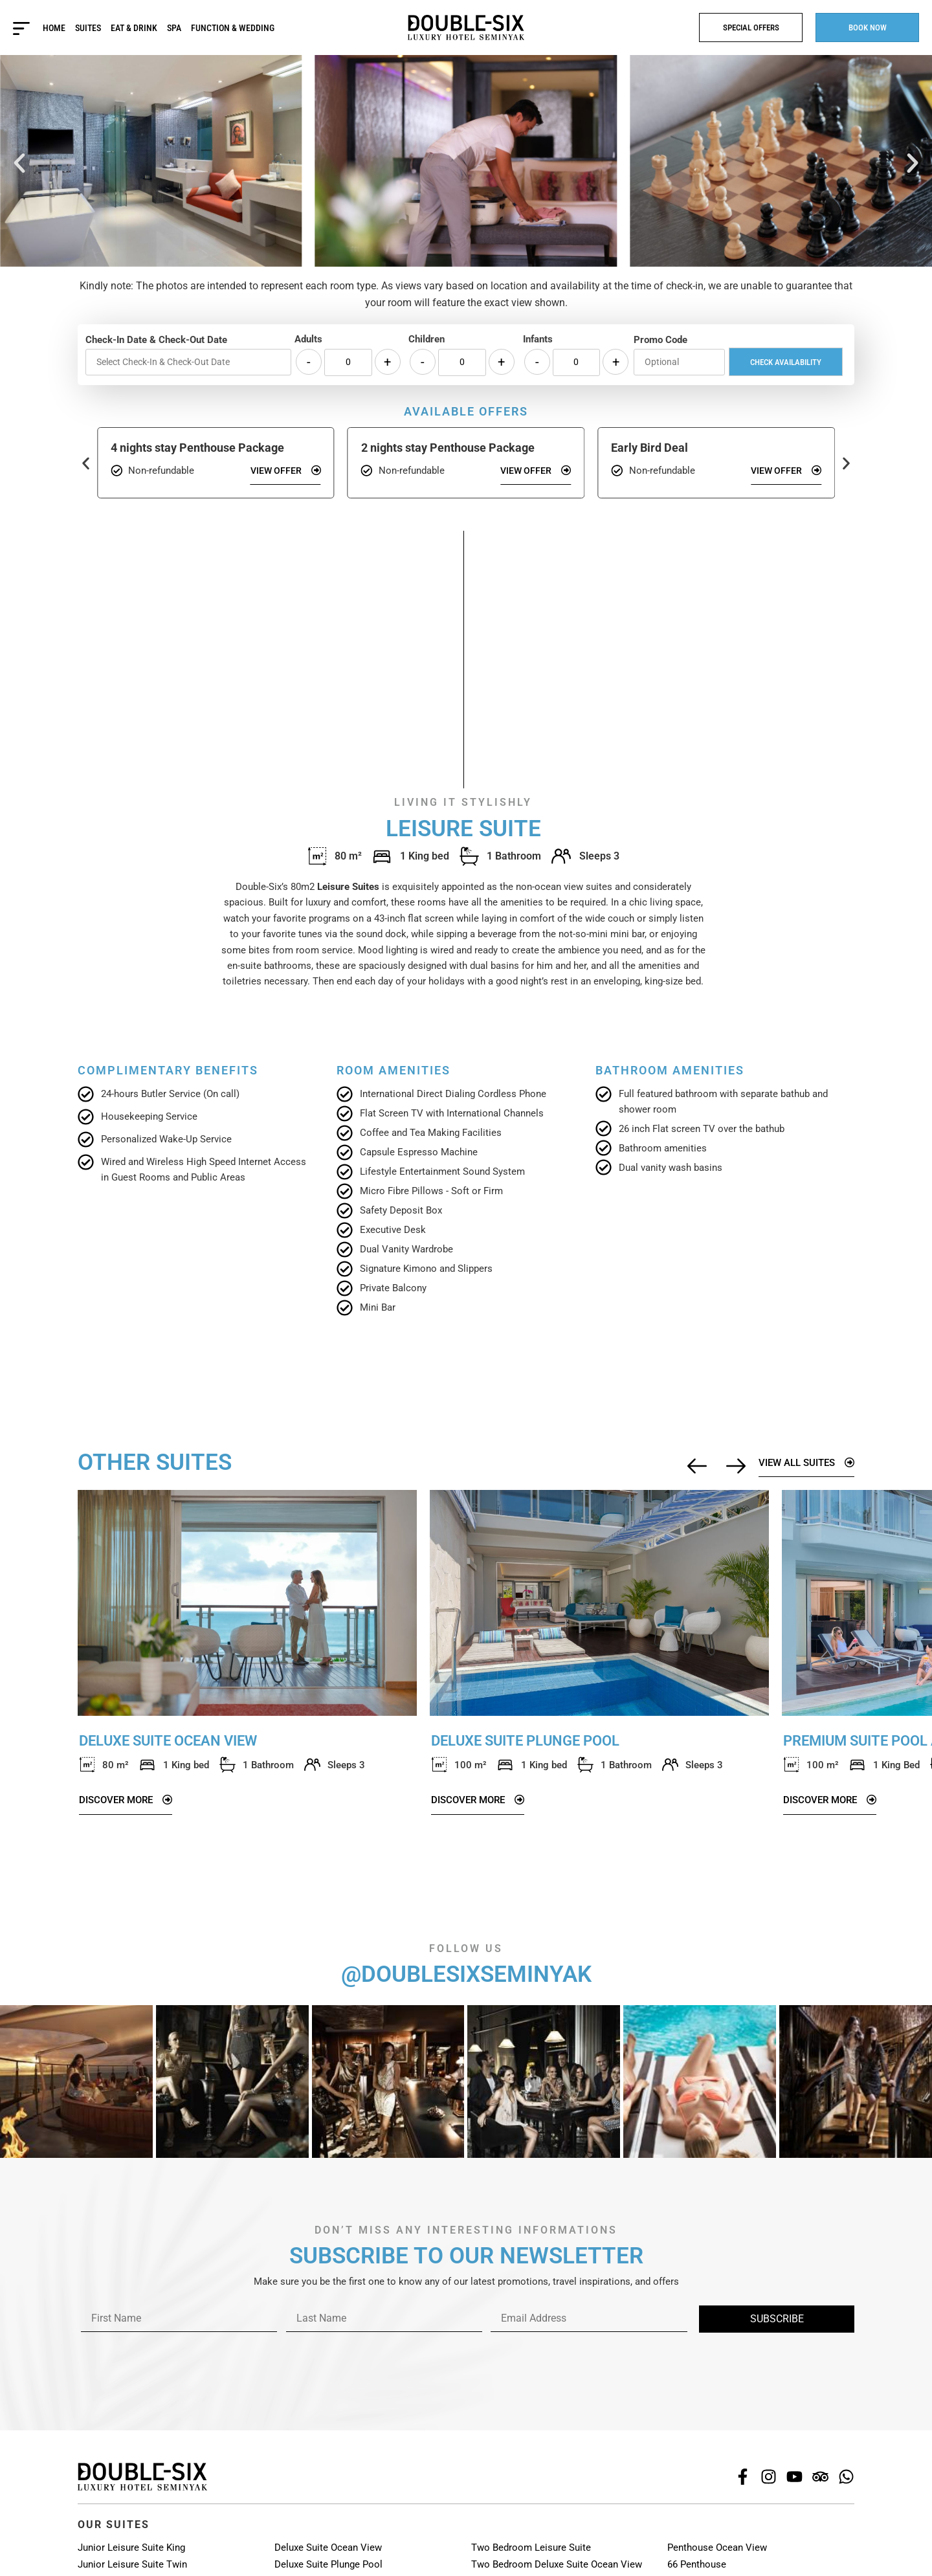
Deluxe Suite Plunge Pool (328, 2564)
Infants (538, 339)
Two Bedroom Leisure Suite (531, 2547)
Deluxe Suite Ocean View (328, 2547)
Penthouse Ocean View (717, 2547)
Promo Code (660, 340)
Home (54, 28)
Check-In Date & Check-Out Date (156, 340)
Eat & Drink (134, 28)
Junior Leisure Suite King (131, 2547)
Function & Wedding (232, 28)
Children (426, 339)
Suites (88, 28)
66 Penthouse (696, 2564)
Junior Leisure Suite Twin (132, 2564)
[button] (19, 163)
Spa (174, 28)
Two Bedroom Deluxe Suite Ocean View (556, 2564)
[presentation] (176, 2357)
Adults (308, 339)
